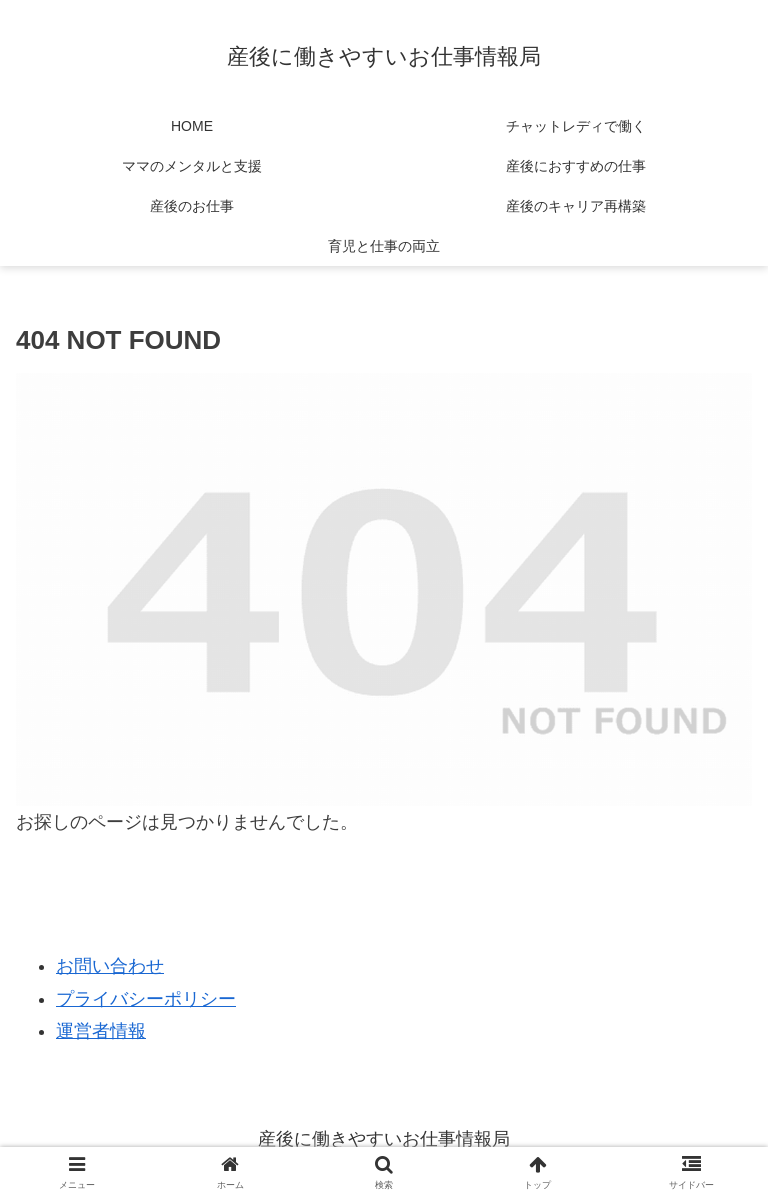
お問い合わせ (110, 966)
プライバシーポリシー (146, 999)
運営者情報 (101, 1031)
